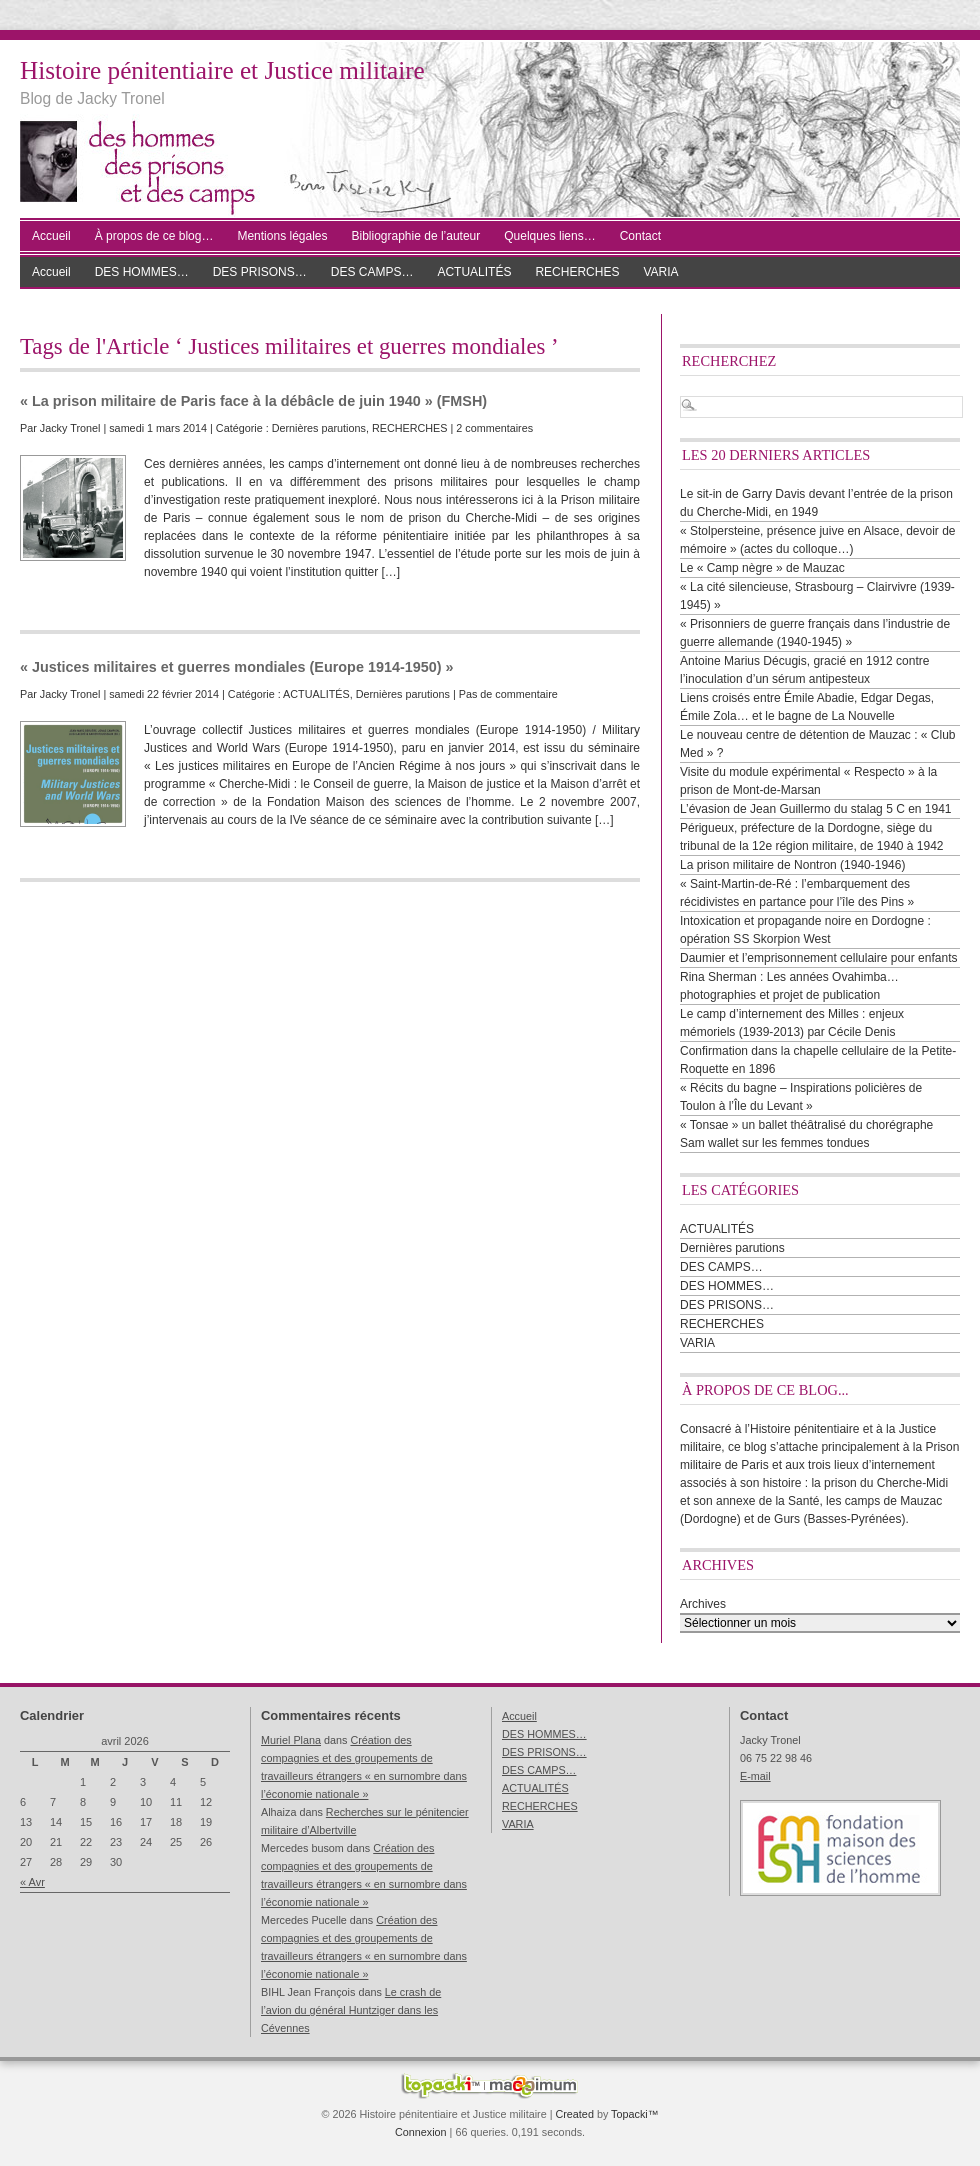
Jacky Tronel (70, 428)
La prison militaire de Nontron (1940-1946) (792, 865)
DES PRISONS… (260, 272)
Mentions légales (282, 236)
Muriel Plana (291, 1740)
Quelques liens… (549, 236)
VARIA (660, 272)
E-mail (755, 1776)
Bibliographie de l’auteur (416, 236)
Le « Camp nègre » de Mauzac (762, 568)
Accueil (51, 236)
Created (574, 2114)
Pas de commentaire (508, 694)
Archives (703, 1604)
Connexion (421, 2132)
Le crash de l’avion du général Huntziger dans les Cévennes (351, 2010)
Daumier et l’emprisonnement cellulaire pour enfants (818, 958)
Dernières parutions (319, 428)
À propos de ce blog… (154, 236)
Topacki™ (634, 2114)
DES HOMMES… (142, 272)
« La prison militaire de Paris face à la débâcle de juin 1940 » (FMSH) (253, 401)
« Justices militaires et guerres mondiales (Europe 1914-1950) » (237, 667)
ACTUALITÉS (474, 272)
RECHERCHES (577, 272)
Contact (640, 236)
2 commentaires (494, 428)
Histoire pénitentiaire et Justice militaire (222, 70)
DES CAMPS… (372, 272)
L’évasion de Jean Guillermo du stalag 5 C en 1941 (816, 809)
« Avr (32, 1882)
